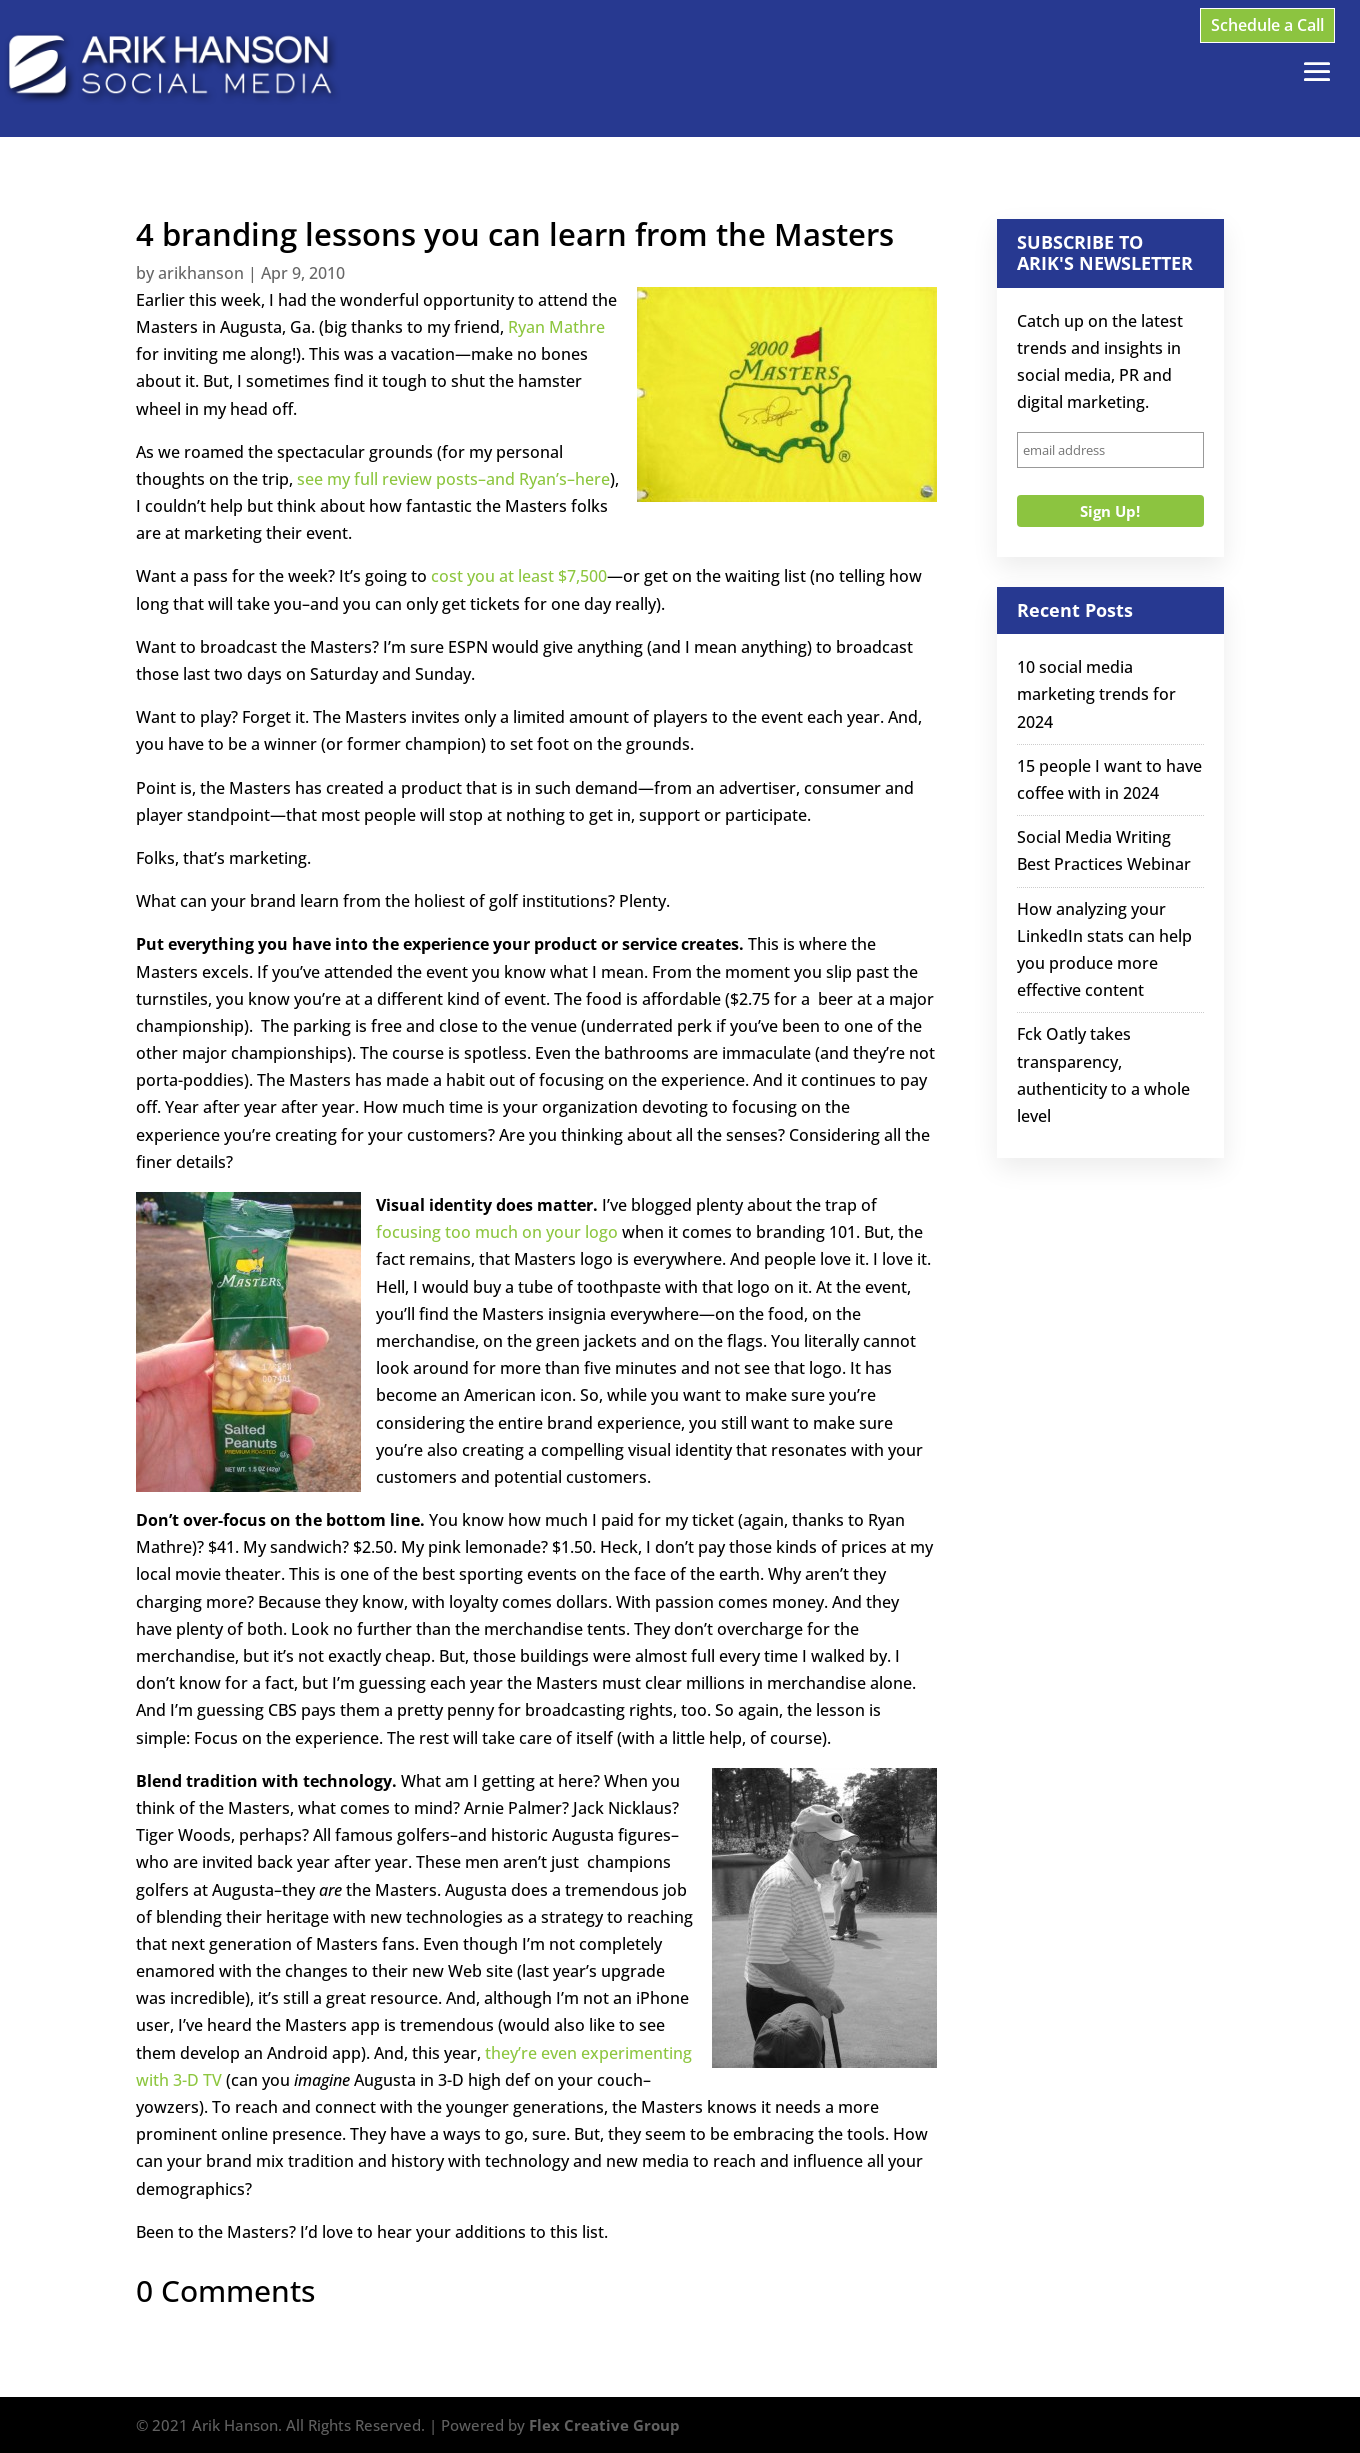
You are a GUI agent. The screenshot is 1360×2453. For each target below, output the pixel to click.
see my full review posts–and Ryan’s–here (453, 479)
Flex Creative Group (604, 2425)
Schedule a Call (1267, 25)
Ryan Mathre (556, 327)
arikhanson (201, 273)
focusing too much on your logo (497, 1232)
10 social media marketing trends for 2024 (1096, 694)
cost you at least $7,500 (519, 576)
